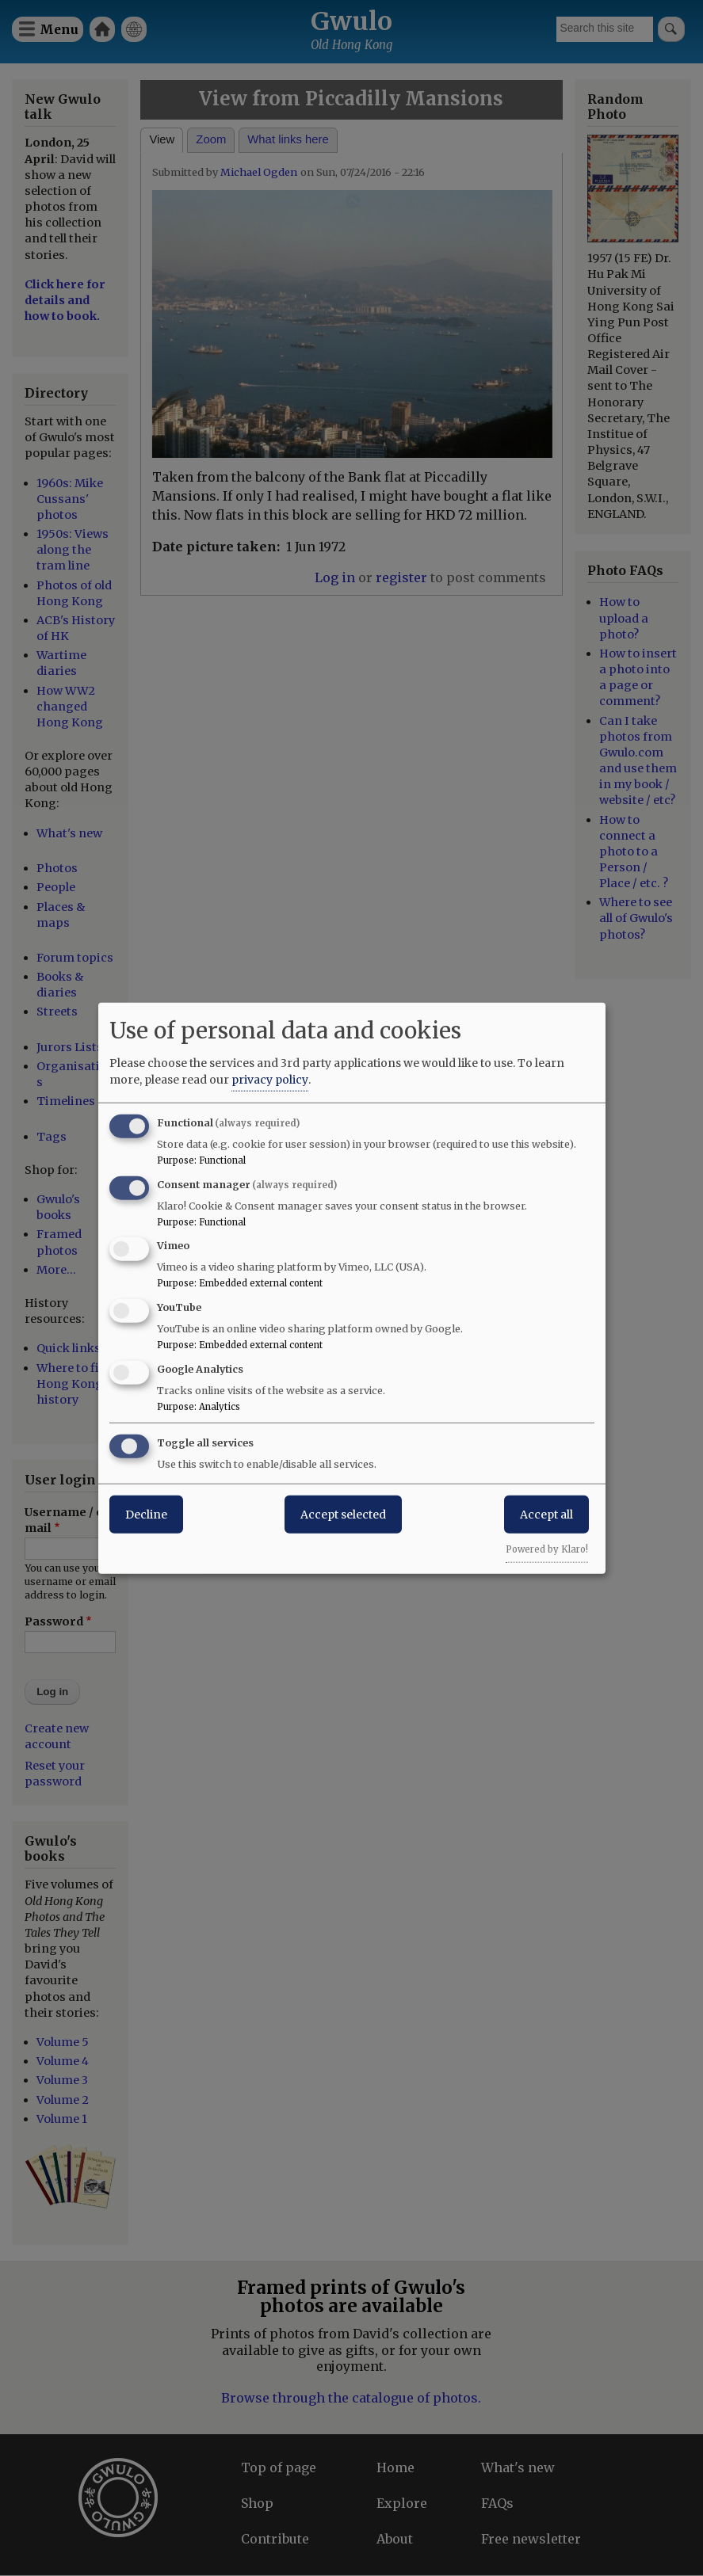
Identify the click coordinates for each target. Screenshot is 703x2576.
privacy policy (269, 1079)
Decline (146, 1514)
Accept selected (343, 1514)
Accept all (546, 1514)
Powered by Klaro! (547, 1548)
